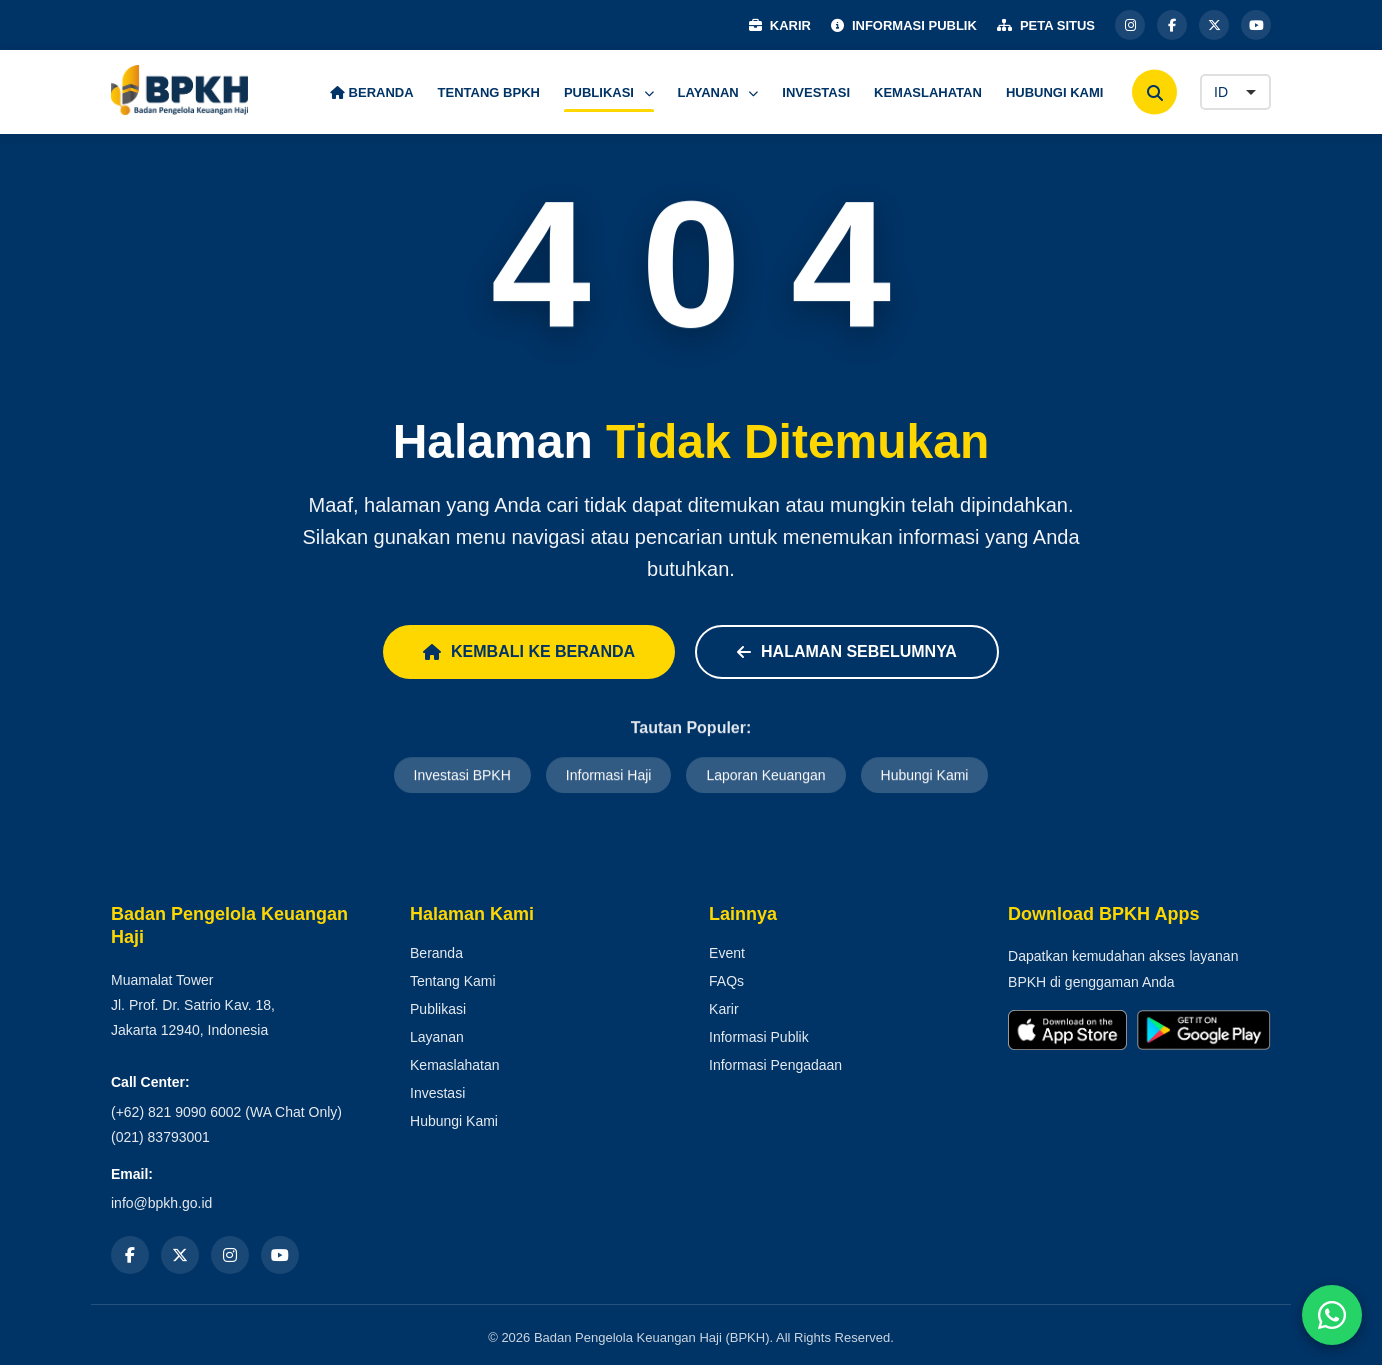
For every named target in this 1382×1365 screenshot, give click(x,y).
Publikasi (438, 1009)
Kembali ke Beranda (529, 651)
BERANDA (372, 92)
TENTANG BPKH (489, 92)
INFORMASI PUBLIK (904, 25)
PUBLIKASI (609, 92)
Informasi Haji (609, 776)
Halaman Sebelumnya (847, 651)
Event (727, 953)
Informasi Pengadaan (775, 1065)
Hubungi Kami (925, 776)
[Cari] (1154, 92)
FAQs (726, 981)
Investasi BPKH (462, 776)
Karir (724, 1009)
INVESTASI (816, 92)
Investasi (437, 1093)
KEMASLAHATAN (928, 92)
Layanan (437, 1037)
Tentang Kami (453, 981)
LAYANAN (718, 92)
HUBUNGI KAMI (1055, 92)
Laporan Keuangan (765, 776)
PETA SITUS (1046, 25)
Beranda (436, 953)
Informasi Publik (759, 1037)
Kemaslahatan (455, 1065)
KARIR (780, 25)
